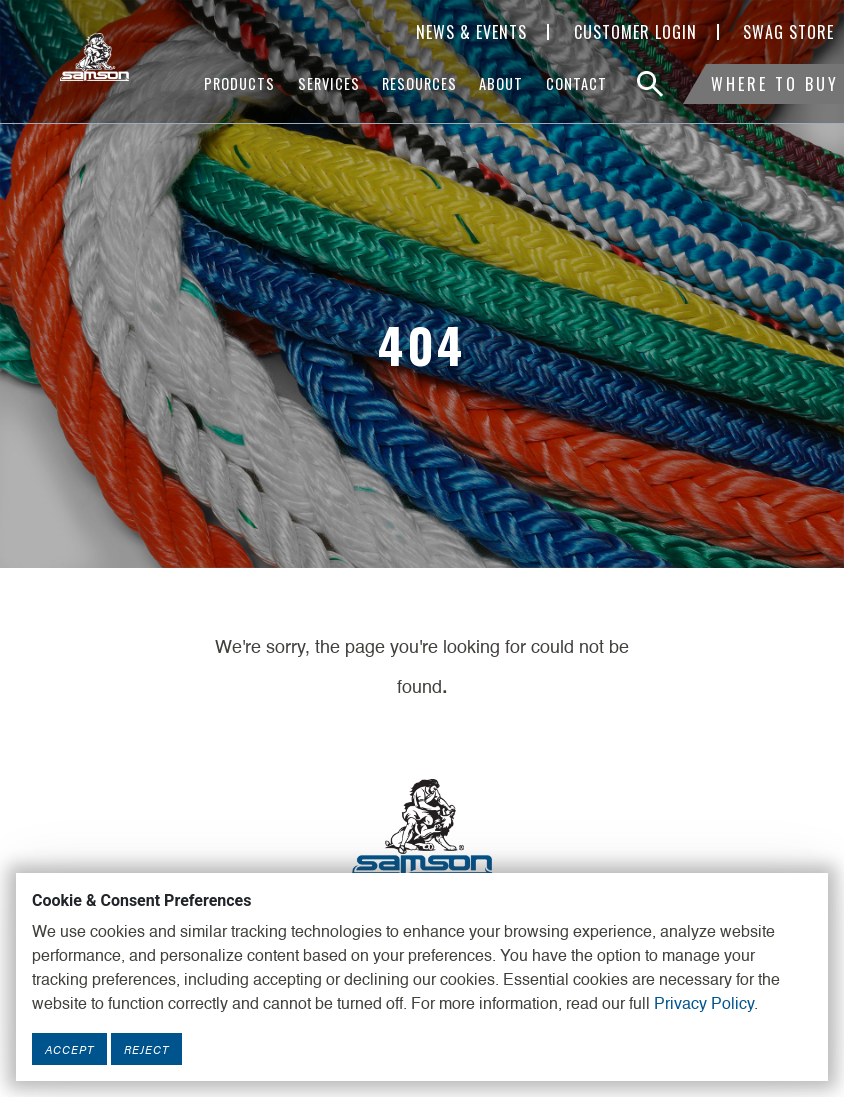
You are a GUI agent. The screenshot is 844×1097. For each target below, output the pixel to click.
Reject (146, 1049)
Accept (69, 1049)
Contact (576, 83)
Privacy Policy (704, 1005)
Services (329, 83)
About (501, 83)
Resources (419, 83)
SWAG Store (788, 32)
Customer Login (635, 32)
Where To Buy (775, 84)
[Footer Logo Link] (422, 825)
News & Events (471, 32)
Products (239, 83)
